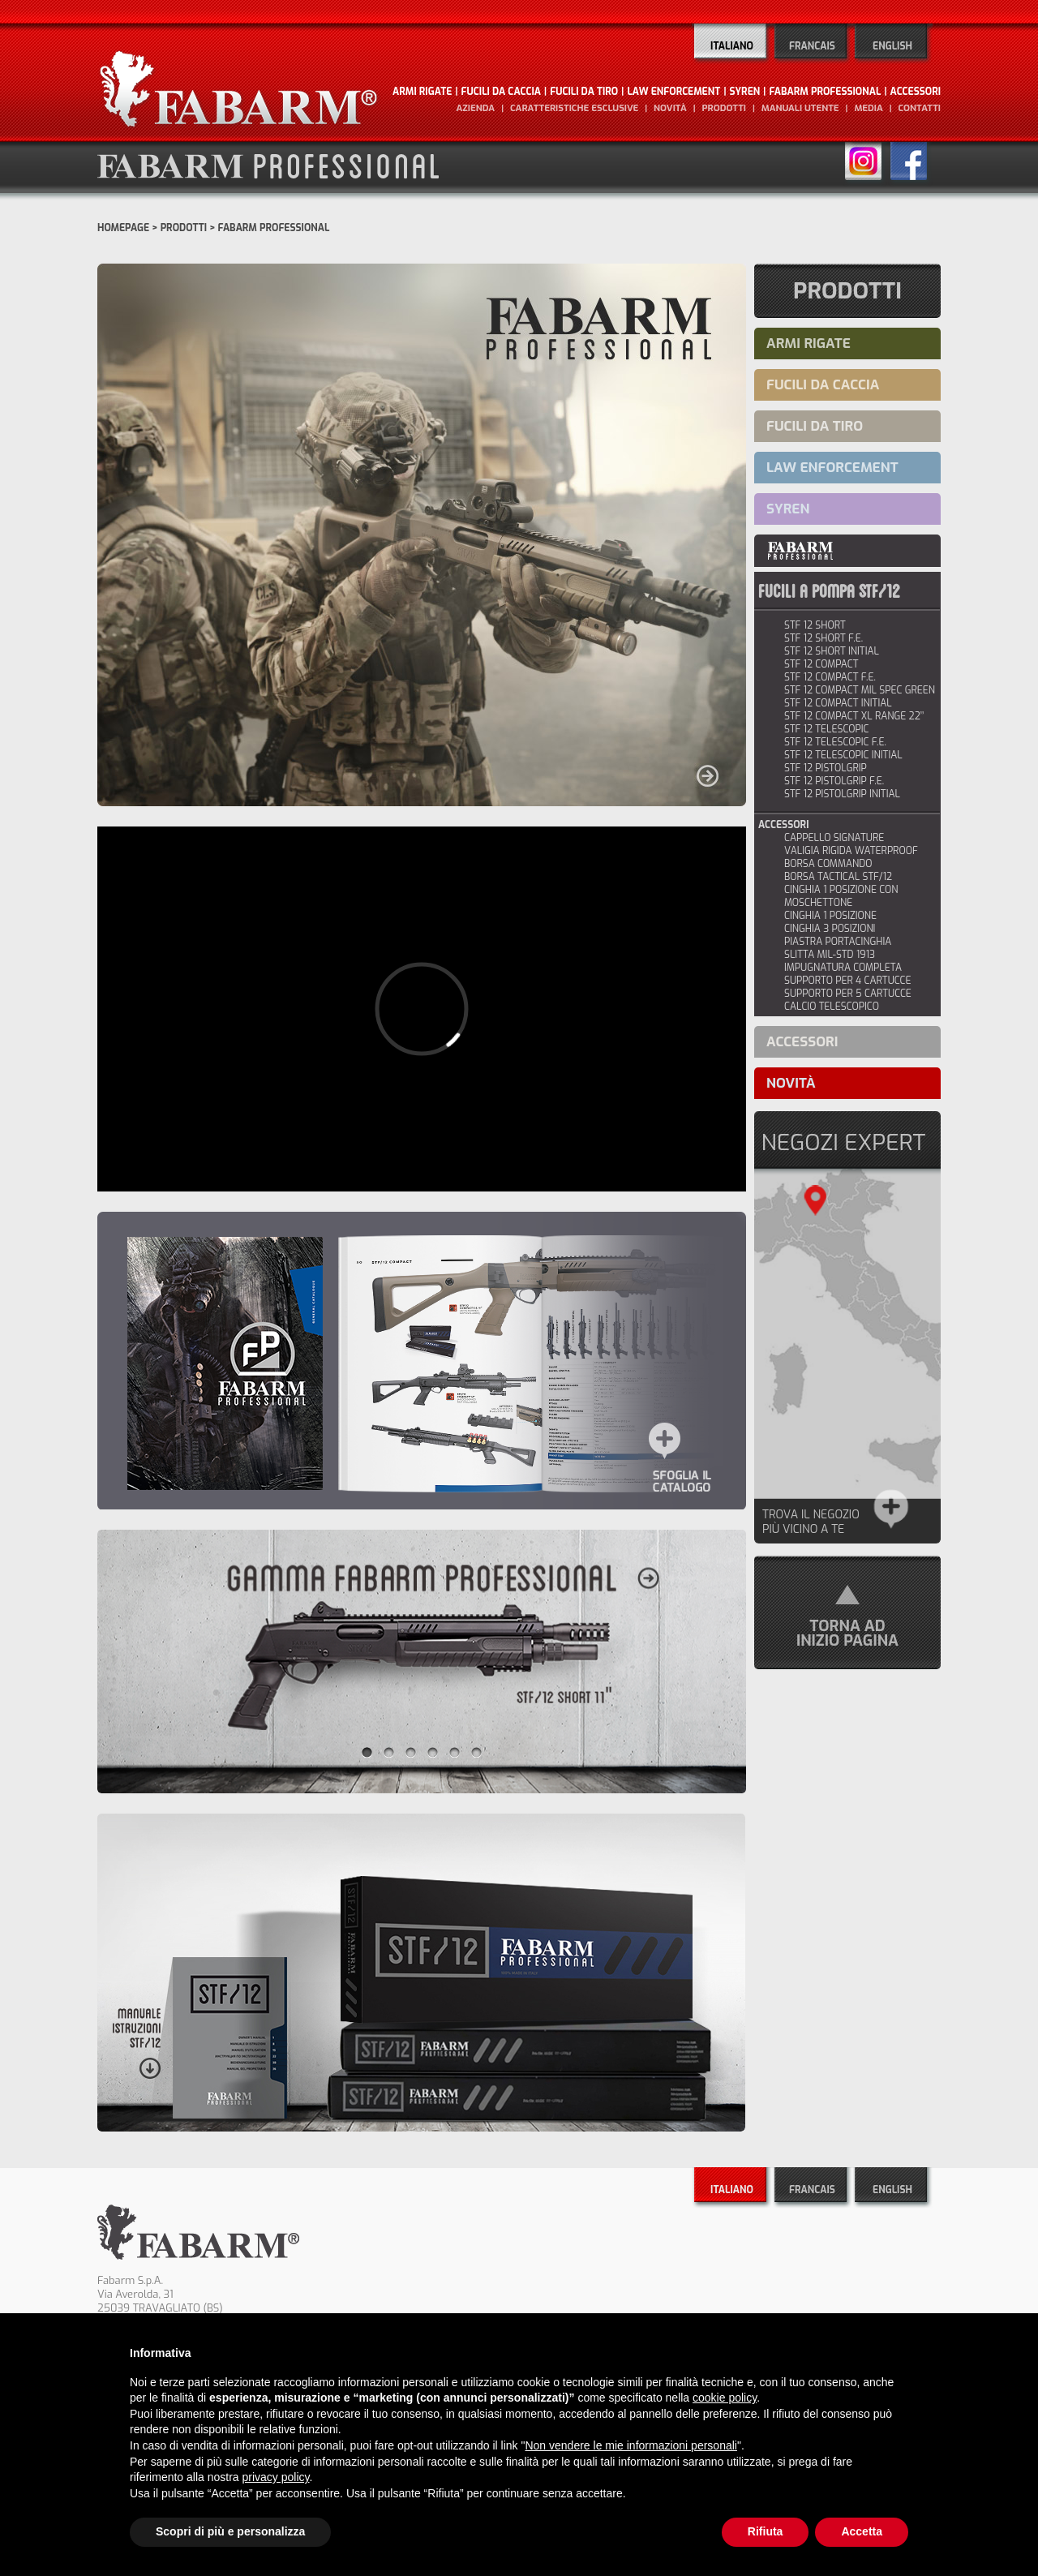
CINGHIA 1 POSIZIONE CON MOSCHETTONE (841, 896)
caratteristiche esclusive (574, 108)
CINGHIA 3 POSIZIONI (829, 928)
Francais (812, 46)
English (892, 46)
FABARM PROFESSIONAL (825, 91)
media (868, 108)
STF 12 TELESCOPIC (826, 729)
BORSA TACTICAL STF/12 (838, 876)
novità (670, 108)
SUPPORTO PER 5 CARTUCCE (847, 993)
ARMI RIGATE (422, 91)
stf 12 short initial (831, 651)
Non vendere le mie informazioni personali (630, 2445)
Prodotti (184, 227)
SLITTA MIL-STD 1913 (829, 954)
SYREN (745, 91)
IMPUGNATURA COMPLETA (843, 967)
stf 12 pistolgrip (825, 768)
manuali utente (800, 108)
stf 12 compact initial (838, 703)
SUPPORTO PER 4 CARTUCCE (847, 980)
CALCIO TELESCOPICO (831, 1006)
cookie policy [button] (725, 2397)
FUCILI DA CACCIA (501, 91)
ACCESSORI (915, 91)
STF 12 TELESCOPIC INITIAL (843, 755)
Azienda (475, 108)
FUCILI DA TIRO (584, 91)
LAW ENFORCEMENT (673, 91)
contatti (919, 108)
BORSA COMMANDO (828, 863)
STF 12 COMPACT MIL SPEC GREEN (859, 690)
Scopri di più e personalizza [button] (230, 2531)
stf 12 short (815, 625)
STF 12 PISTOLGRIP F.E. (834, 781)
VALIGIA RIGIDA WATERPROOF (851, 850)
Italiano (731, 46)
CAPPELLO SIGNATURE (834, 837)
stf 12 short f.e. (823, 638)
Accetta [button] (861, 2531)
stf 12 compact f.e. (830, 677)
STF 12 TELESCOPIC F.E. (835, 742)
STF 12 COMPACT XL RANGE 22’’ (854, 716)
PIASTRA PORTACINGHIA (837, 941)
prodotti (724, 108)
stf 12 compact (821, 664)
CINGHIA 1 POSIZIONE (830, 915)
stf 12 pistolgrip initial (842, 794)
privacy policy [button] (276, 2477)
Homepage (123, 227)
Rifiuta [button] (765, 2531)
